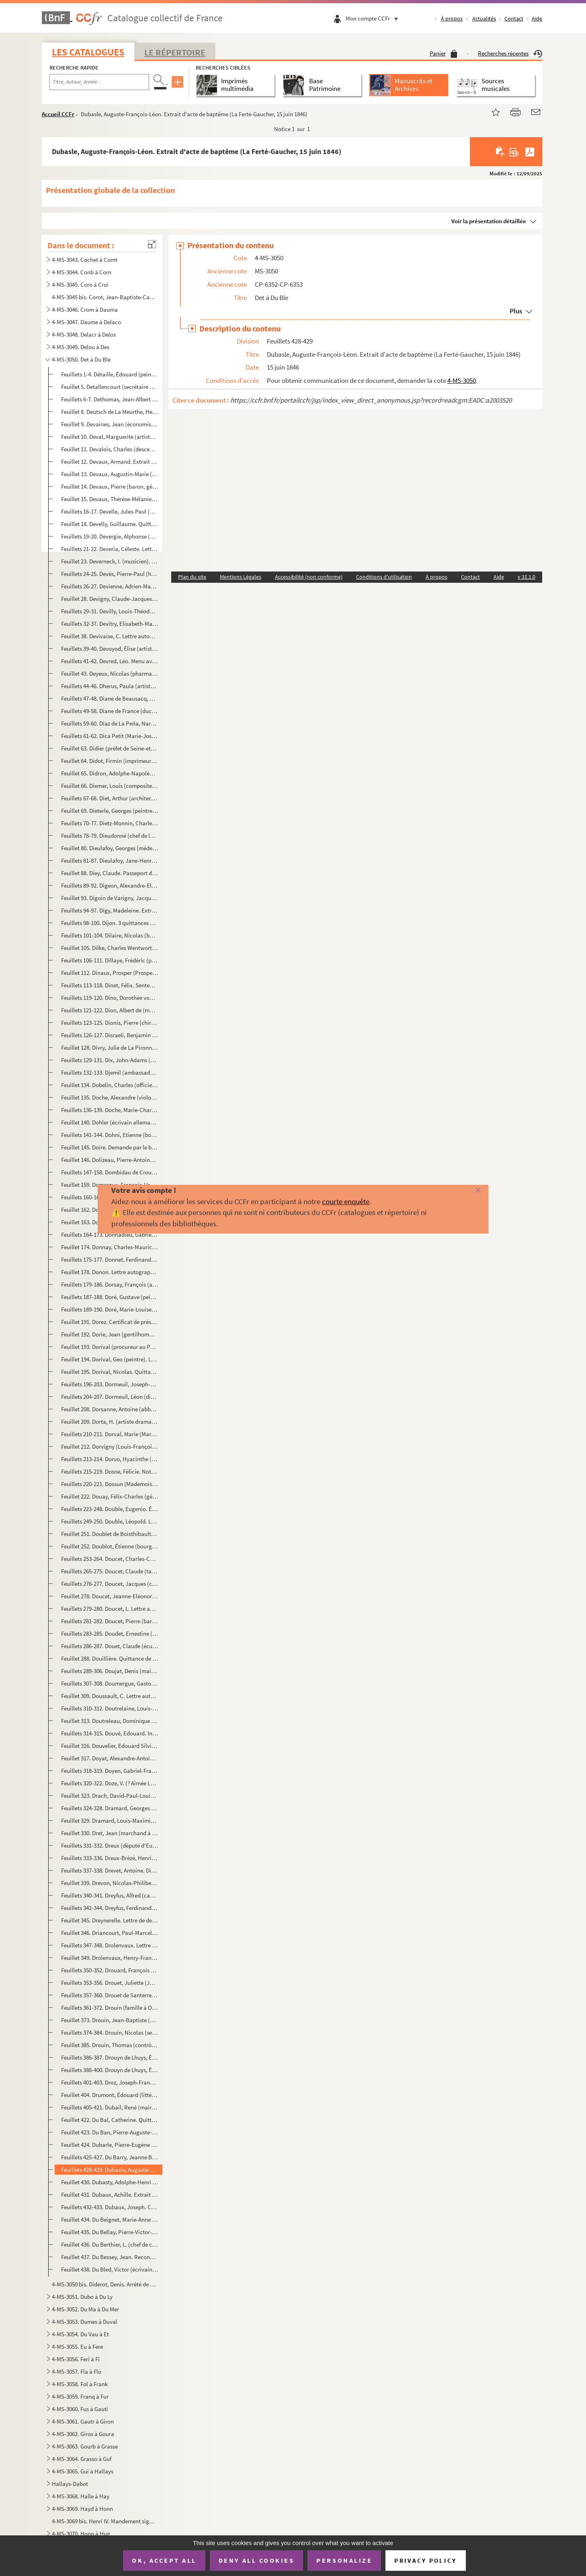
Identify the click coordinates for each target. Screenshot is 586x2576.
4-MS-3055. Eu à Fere (77, 2346)
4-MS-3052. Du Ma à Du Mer (85, 2309)
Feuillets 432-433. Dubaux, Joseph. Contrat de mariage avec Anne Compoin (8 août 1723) (109, 2207)
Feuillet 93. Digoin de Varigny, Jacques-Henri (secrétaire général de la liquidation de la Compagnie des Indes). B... (109, 898)
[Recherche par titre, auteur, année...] (99, 82)
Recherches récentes (510, 53)
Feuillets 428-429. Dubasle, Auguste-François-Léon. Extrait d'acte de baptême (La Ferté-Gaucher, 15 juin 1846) (109, 2169)
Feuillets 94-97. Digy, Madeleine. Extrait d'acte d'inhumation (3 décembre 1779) (109, 910)
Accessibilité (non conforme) (308, 576)
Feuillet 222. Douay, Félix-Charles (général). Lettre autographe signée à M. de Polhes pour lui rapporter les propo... (109, 1496)
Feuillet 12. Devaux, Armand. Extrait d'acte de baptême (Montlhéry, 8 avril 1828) (109, 461)
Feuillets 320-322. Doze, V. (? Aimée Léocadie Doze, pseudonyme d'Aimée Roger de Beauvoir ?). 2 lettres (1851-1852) (109, 1783)
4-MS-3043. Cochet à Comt (84, 259)
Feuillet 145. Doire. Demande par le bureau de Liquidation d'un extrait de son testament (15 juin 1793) (109, 1147)
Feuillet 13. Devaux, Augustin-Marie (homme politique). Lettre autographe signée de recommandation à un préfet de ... (109, 474)
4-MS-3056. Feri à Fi (76, 2359)
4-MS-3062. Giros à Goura (83, 2434)
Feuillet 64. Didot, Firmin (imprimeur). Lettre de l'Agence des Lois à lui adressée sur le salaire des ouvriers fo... (109, 761)
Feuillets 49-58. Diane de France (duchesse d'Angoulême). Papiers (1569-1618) (109, 711)
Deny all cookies (256, 2560)
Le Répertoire (174, 52)
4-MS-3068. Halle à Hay (80, 2496)
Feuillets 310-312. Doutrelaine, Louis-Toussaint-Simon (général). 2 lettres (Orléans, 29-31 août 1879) (109, 1708)
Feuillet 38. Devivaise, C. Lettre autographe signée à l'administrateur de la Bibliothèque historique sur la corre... (109, 636)
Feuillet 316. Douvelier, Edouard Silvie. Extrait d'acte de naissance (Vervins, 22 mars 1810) (109, 1746)
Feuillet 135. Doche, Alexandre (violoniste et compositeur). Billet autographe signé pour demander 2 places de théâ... (109, 1097)
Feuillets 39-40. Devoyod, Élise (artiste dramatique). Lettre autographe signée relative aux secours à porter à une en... (109, 648)
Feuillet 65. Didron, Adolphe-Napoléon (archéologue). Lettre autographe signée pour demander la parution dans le (109, 773)
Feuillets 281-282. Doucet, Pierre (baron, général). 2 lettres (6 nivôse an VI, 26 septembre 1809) (109, 1621)
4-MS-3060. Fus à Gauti (80, 2409)
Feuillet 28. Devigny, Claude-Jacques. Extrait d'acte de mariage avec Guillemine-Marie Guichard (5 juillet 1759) (109, 598)
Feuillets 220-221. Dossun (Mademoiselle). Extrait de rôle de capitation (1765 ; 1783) (109, 1484)
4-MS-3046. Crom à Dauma (85, 309)
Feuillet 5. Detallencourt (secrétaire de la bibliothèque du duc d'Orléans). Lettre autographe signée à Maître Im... (109, 387)
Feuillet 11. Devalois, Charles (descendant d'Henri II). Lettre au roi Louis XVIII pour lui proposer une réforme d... (109, 449)
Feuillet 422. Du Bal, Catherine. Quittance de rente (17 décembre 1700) (109, 2120)
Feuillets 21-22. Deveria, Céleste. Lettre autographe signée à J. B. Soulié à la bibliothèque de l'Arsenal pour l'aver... (109, 549)
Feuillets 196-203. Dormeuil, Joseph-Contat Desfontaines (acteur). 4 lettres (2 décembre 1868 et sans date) (109, 1384)
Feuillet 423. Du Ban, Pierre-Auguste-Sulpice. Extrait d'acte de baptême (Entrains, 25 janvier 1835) (109, 2132)
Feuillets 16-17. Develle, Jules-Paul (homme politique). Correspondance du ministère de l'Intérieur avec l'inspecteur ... (109, 511)
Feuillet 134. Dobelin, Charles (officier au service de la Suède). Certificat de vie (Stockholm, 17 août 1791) (109, 1085)
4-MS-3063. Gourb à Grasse (85, 2446)
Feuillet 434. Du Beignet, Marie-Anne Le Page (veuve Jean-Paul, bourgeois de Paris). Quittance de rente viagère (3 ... (109, 2219)
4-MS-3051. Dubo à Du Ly (82, 2297)
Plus (516, 310)
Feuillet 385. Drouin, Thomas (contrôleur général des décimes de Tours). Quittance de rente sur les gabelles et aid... (109, 2045)
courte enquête (345, 1201)
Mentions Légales (240, 576)
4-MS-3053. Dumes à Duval (84, 2321)
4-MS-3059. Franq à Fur (80, 2396)
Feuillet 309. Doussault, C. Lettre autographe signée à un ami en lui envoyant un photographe (109, 1696)
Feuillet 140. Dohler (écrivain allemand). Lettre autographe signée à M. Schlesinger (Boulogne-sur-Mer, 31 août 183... (109, 1122)
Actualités (484, 18)
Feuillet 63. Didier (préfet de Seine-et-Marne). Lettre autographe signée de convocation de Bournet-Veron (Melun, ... (109, 748)
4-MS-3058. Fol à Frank (80, 2384)
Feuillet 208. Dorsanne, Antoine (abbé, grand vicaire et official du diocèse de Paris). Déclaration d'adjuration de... (109, 1409)
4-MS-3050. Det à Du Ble (81, 359)
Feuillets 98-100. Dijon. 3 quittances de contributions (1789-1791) (109, 923)
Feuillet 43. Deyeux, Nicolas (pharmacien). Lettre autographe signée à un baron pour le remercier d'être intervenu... (109, 673)
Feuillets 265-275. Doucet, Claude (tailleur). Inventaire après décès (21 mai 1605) (109, 1571)
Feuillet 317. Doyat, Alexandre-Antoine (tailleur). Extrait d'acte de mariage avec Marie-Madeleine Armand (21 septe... (109, 1758)
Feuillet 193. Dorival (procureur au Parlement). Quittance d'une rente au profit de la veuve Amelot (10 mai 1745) (109, 1347)
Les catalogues (88, 52)
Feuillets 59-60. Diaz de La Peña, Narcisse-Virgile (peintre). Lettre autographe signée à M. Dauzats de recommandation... (109, 723)
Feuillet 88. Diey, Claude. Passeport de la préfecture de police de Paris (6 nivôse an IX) (109, 873)
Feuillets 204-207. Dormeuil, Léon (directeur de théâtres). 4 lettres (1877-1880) (109, 1396)
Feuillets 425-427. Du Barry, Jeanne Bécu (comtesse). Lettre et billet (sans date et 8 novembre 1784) (109, 2157)
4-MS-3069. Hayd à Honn (82, 2508)
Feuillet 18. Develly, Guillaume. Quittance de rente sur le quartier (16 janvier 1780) (109, 524)
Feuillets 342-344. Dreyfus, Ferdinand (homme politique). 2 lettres (109, 1908)
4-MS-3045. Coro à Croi (80, 284)
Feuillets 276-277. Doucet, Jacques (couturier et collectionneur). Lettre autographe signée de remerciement (109, 1583)
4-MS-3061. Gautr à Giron (83, 2421)
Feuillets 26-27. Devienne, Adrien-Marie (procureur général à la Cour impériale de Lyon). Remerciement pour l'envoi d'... (109, 586)
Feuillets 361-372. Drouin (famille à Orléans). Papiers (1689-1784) (109, 2007)
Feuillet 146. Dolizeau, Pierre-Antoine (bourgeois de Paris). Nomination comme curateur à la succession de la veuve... (109, 1160)
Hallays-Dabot (70, 2484)
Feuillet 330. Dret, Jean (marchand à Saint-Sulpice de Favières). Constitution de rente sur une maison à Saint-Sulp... (109, 1833)
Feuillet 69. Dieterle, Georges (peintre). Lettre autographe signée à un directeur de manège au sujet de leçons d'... (109, 810)
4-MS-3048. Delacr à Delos (84, 334)
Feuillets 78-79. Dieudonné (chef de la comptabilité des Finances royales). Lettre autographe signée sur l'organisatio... (109, 835)
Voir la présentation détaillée (488, 221)
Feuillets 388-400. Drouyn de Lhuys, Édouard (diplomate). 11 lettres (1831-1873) (109, 2070)
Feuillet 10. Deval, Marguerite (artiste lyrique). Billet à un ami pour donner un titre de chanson (109, 436)
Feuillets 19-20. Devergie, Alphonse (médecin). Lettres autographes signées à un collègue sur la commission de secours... (109, 536)
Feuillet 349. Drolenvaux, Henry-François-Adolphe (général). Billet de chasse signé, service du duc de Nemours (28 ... (109, 1957)
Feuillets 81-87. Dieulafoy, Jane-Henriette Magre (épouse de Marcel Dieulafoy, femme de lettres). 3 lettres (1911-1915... (109, 860)
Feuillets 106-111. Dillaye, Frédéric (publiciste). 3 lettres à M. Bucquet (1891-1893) (109, 960)
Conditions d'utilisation (384, 576)
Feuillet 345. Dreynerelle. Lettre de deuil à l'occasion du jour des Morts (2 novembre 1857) (109, 1920)
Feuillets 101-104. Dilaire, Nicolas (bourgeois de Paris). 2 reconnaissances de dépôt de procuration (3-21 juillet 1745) (109, 935)
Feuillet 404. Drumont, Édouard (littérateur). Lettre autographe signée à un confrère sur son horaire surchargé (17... (109, 2095)
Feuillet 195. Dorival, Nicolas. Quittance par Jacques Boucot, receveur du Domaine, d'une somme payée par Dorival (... (109, 1371)
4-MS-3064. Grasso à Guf (81, 2459)
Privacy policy (425, 2560)
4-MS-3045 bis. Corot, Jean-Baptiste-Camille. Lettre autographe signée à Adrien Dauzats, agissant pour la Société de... (104, 297)
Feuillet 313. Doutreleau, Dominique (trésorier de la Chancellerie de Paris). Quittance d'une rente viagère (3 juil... (109, 1721)
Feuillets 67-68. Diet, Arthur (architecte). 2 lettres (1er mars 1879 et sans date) (109, 798)
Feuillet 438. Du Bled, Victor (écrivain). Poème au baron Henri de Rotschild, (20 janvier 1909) (109, 2269)
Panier (443, 53)
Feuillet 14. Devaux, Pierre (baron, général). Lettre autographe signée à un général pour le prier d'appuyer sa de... (109, 486)
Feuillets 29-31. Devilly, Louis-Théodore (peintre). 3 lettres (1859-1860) (109, 611)
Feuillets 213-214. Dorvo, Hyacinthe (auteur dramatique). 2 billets (109, 1459)
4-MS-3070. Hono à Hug (81, 2533)
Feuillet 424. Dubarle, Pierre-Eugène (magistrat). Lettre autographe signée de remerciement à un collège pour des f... (109, 2144)
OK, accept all (164, 2560)
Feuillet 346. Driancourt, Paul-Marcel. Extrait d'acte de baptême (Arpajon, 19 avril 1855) (109, 1933)
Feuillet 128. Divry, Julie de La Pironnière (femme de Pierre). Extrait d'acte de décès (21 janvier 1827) (109, 1047)
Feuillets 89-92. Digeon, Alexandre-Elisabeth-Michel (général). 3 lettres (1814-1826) (109, 885)
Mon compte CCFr (374, 18)
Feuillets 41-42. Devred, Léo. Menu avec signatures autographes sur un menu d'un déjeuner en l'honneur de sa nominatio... (109, 661)
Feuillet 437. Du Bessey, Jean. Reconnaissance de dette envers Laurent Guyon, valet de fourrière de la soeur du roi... (109, 2257)
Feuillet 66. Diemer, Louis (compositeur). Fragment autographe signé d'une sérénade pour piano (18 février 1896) (109, 785)
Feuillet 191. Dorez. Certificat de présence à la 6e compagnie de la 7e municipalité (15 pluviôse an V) (109, 1322)
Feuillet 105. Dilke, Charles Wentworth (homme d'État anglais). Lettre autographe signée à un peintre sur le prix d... (109, 948)
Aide (537, 18)
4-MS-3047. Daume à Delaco (86, 322)
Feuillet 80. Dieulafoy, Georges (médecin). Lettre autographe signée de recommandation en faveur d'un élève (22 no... (109, 848)
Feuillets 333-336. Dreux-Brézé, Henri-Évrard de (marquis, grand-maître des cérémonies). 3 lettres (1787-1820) (109, 1858)
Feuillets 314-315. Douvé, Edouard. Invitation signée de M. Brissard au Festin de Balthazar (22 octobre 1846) (109, 1733)
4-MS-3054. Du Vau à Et (80, 2334)
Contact (513, 18)
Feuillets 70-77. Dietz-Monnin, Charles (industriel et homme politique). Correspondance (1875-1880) (109, 823)
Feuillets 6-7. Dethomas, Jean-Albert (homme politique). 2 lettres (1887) (109, 399)
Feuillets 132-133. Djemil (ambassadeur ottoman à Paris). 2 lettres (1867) (109, 1072)
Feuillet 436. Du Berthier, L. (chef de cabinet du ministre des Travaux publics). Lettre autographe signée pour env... (109, 2244)
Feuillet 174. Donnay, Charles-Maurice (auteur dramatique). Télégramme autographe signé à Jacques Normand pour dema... (109, 1247)
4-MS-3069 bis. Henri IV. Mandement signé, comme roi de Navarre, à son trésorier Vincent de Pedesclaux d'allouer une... (104, 2521)
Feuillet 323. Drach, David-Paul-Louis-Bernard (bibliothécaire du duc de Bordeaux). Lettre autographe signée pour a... (109, 1795)
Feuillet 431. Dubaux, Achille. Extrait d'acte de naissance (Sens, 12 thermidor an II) (109, 2194)
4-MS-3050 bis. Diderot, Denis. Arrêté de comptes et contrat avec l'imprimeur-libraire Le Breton (104, 2284)
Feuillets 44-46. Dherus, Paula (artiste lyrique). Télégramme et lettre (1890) (109, 686)
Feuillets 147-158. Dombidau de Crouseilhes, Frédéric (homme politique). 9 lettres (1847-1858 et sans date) (109, 1172)
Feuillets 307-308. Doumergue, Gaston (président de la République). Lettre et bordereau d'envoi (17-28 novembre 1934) (109, 1683)
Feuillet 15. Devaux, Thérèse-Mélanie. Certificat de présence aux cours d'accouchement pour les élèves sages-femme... (109, 499)
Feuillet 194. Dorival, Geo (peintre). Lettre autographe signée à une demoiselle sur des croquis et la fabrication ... (109, 1359)
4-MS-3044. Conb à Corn (81, 272)
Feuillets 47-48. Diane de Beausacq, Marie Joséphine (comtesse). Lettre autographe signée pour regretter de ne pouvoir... (109, 698)
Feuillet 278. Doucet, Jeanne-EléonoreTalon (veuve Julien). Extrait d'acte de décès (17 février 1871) (109, 1596)
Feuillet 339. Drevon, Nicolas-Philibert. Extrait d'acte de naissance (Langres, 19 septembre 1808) (109, 1883)
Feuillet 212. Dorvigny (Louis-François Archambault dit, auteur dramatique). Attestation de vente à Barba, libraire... (109, 1446)
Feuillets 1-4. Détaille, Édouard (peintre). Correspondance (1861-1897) (109, 374)
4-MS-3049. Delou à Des (80, 347)
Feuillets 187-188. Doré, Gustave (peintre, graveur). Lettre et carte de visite (109, 1297)
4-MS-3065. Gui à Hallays (82, 2471)
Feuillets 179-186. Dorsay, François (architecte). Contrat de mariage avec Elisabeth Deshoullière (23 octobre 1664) (109, 1284)
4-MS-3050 (461, 380)
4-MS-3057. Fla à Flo (76, 2371)
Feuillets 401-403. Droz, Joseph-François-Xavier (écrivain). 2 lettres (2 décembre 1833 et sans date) (109, 2082)
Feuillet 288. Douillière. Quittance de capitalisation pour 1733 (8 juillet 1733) (109, 1658)
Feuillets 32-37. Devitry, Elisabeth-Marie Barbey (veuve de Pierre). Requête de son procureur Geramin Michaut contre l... (109, 623)
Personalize (344, 2560)
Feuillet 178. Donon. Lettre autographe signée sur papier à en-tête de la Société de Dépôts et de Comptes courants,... (109, 1272)
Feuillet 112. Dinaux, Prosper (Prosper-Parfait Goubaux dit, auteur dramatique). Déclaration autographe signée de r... (109, 973)
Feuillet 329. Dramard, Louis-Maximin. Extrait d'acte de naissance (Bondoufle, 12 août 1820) (109, 1820)
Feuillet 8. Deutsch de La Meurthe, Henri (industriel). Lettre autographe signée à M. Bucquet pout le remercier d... (109, 411)
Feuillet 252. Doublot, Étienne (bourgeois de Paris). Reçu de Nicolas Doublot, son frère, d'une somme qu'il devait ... (109, 1546)
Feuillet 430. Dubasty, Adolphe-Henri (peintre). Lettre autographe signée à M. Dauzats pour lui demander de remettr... (109, 2182)
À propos (452, 18)
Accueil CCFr (58, 114)
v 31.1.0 (526, 576)
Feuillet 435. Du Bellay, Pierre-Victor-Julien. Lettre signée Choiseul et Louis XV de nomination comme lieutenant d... (109, 2232)
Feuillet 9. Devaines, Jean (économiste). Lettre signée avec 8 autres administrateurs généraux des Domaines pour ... (109, 424)
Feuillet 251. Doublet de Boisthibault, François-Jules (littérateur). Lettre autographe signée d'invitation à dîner (109, 1534)
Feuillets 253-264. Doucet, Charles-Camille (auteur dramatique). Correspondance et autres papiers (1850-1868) (109, 1558)
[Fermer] (465, 1191)
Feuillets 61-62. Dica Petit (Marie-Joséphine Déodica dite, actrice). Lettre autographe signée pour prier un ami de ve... (109, 736)
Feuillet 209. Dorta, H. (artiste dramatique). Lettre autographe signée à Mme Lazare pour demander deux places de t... (109, 1421)
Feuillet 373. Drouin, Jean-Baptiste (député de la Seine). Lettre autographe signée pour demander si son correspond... (109, 2020)
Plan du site (192, 576)
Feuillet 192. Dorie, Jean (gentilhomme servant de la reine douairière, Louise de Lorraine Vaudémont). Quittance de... (109, 1334)
